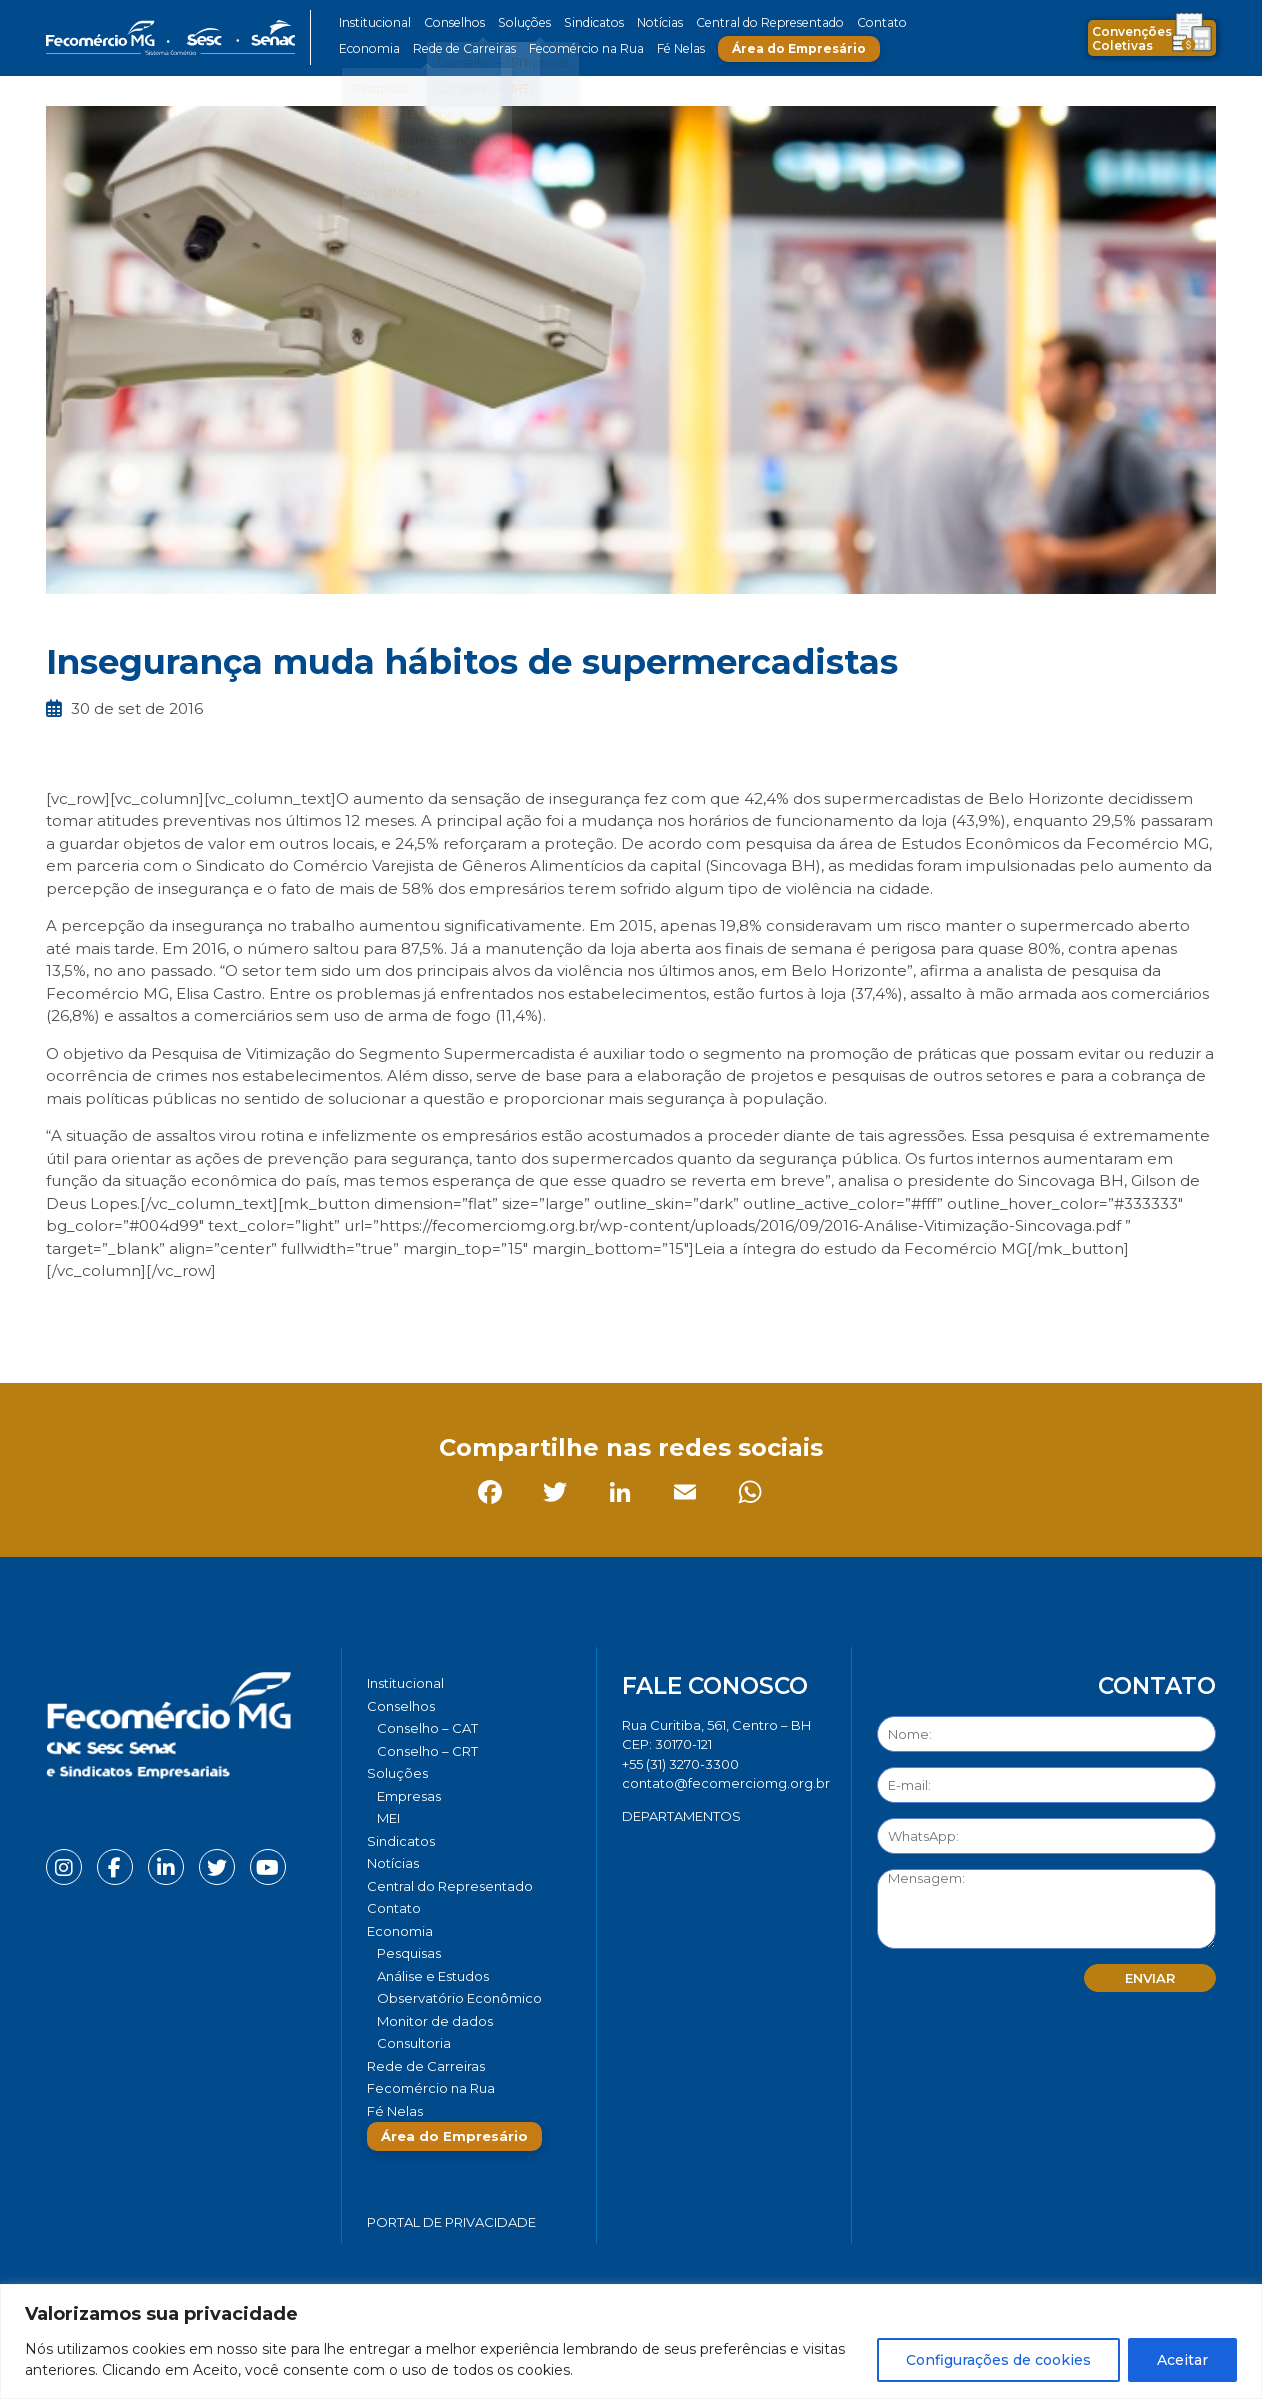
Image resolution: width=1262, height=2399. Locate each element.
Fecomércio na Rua (578, 48)
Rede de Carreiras (460, 48)
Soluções (518, 22)
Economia (368, 48)
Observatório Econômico (459, 1998)
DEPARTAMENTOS (681, 1816)
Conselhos (452, 22)
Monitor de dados (435, 2021)
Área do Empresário (787, 48)
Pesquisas (409, 1953)
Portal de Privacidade (451, 2222)
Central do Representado (756, 22)
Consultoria (414, 2043)
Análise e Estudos (433, 1976)
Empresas (409, 1796)
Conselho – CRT (427, 1751)
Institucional (374, 22)
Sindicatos (585, 22)
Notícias (649, 22)
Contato (864, 22)
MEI (388, 1818)
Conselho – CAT (427, 1728)
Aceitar (1182, 2360)
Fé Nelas (670, 48)
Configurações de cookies (998, 2360)
